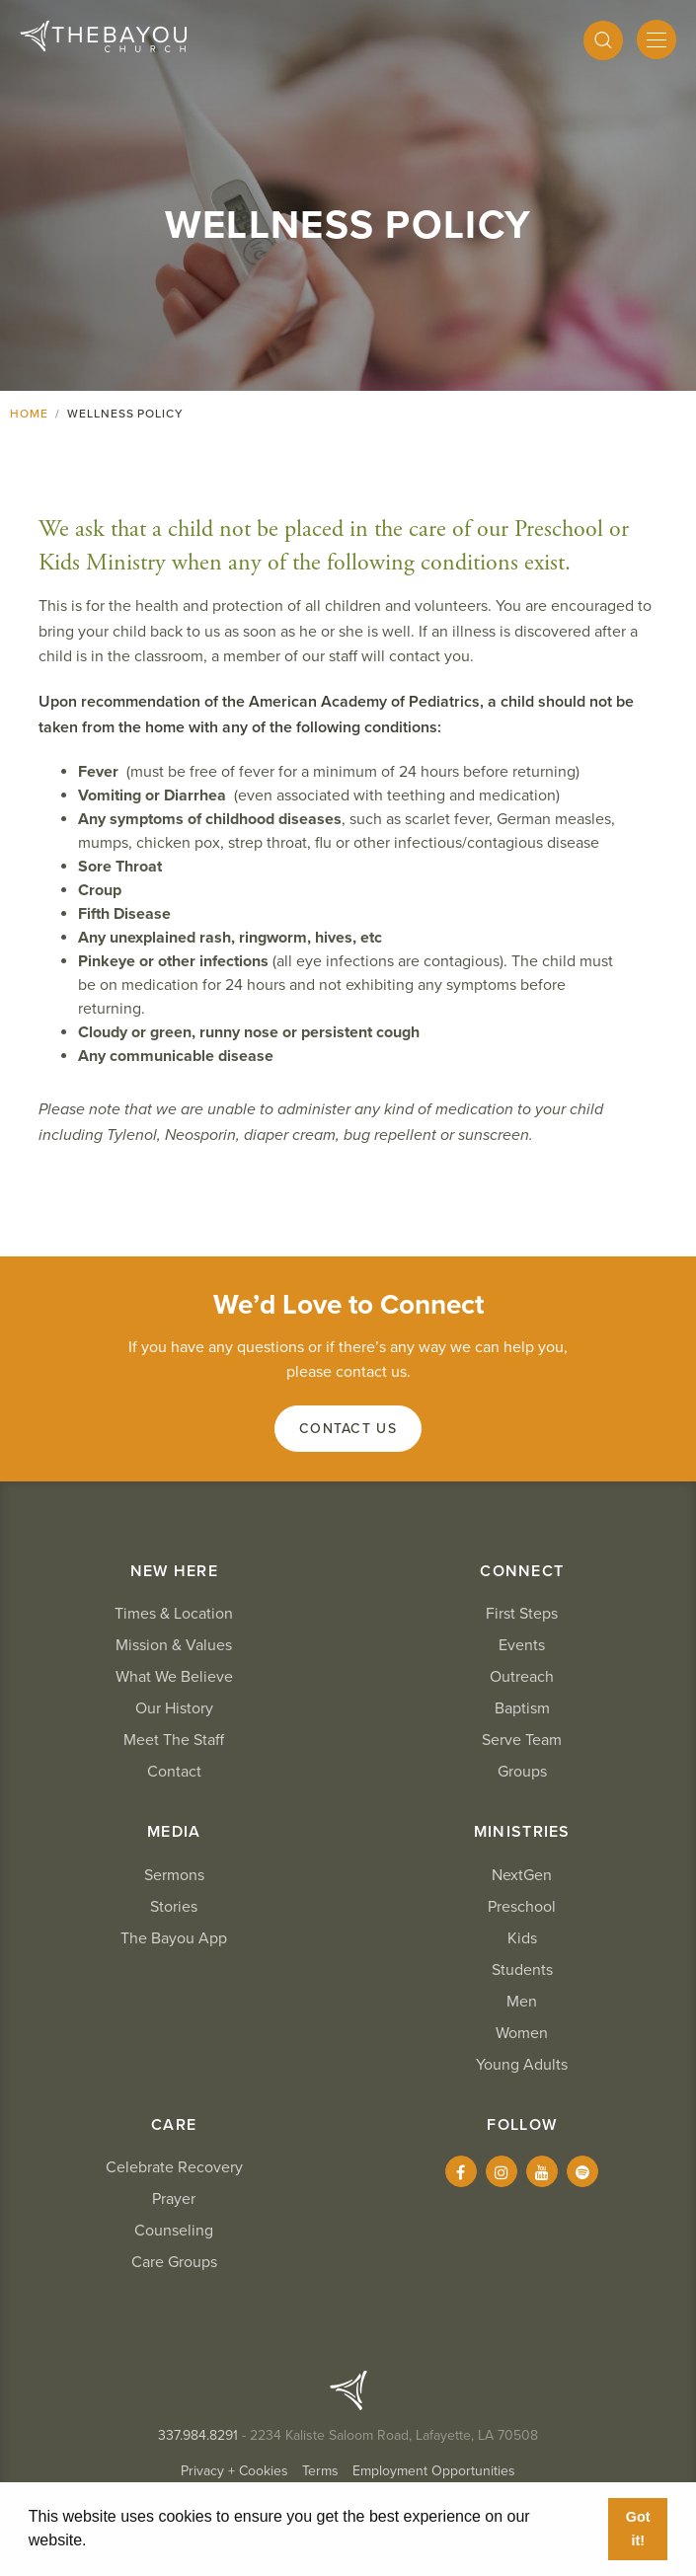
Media (173, 1832)
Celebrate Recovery (174, 2167)
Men (521, 2001)
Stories (173, 1907)
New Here (174, 1571)
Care (173, 2125)
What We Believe (174, 1677)
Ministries (522, 1832)
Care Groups (174, 2262)
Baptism (522, 1708)
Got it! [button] (638, 2528)
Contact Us (348, 1428)
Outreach (522, 1677)
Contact (174, 1771)
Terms (320, 2470)
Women (522, 2033)
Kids (522, 1938)
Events (522, 1645)
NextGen (522, 1875)
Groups (522, 1771)
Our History (174, 1708)
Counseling (173, 2230)
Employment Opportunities (433, 2470)
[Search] (603, 40)
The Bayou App (173, 1938)
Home (29, 413)
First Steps (522, 1614)
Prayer (173, 2199)
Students (522, 1970)
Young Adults (522, 2065)
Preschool (522, 1907)
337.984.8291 (198, 2435)
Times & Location (174, 1614)
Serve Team (522, 1740)
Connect (522, 1571)
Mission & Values (174, 1645)
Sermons (174, 1875)
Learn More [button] (135, 2540)
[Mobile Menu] (656, 39)
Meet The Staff (173, 1740)
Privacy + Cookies (234, 2470)
